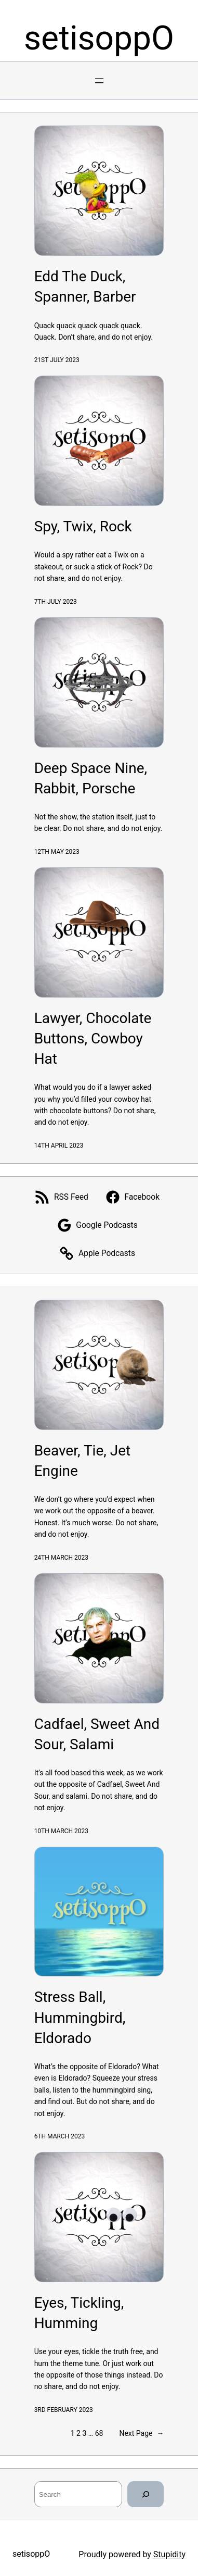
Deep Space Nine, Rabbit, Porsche (90, 778)
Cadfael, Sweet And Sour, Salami (97, 1734)
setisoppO (99, 38)
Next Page (141, 2433)
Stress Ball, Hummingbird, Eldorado (80, 2017)
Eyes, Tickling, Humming (79, 2313)
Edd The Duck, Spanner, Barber (85, 286)
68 (99, 2433)
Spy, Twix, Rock (83, 526)
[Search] (145, 2494)
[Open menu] (99, 80)
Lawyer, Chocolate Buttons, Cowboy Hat (93, 1038)
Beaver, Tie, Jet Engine (82, 1460)
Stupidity (169, 2554)
